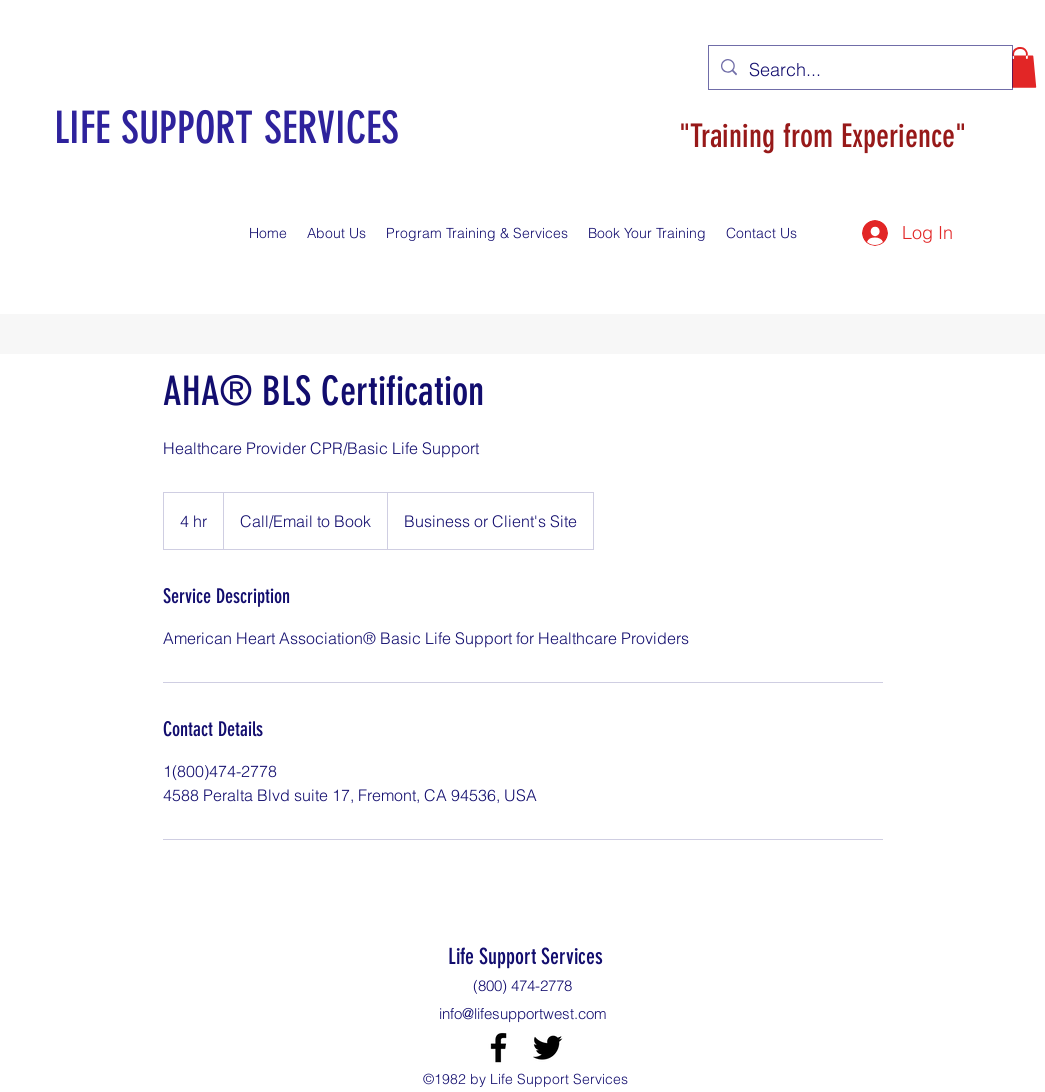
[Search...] (859, 70)
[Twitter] (547, 1047)
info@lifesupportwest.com (523, 1013)
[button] (1020, 67)
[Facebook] (498, 1047)
